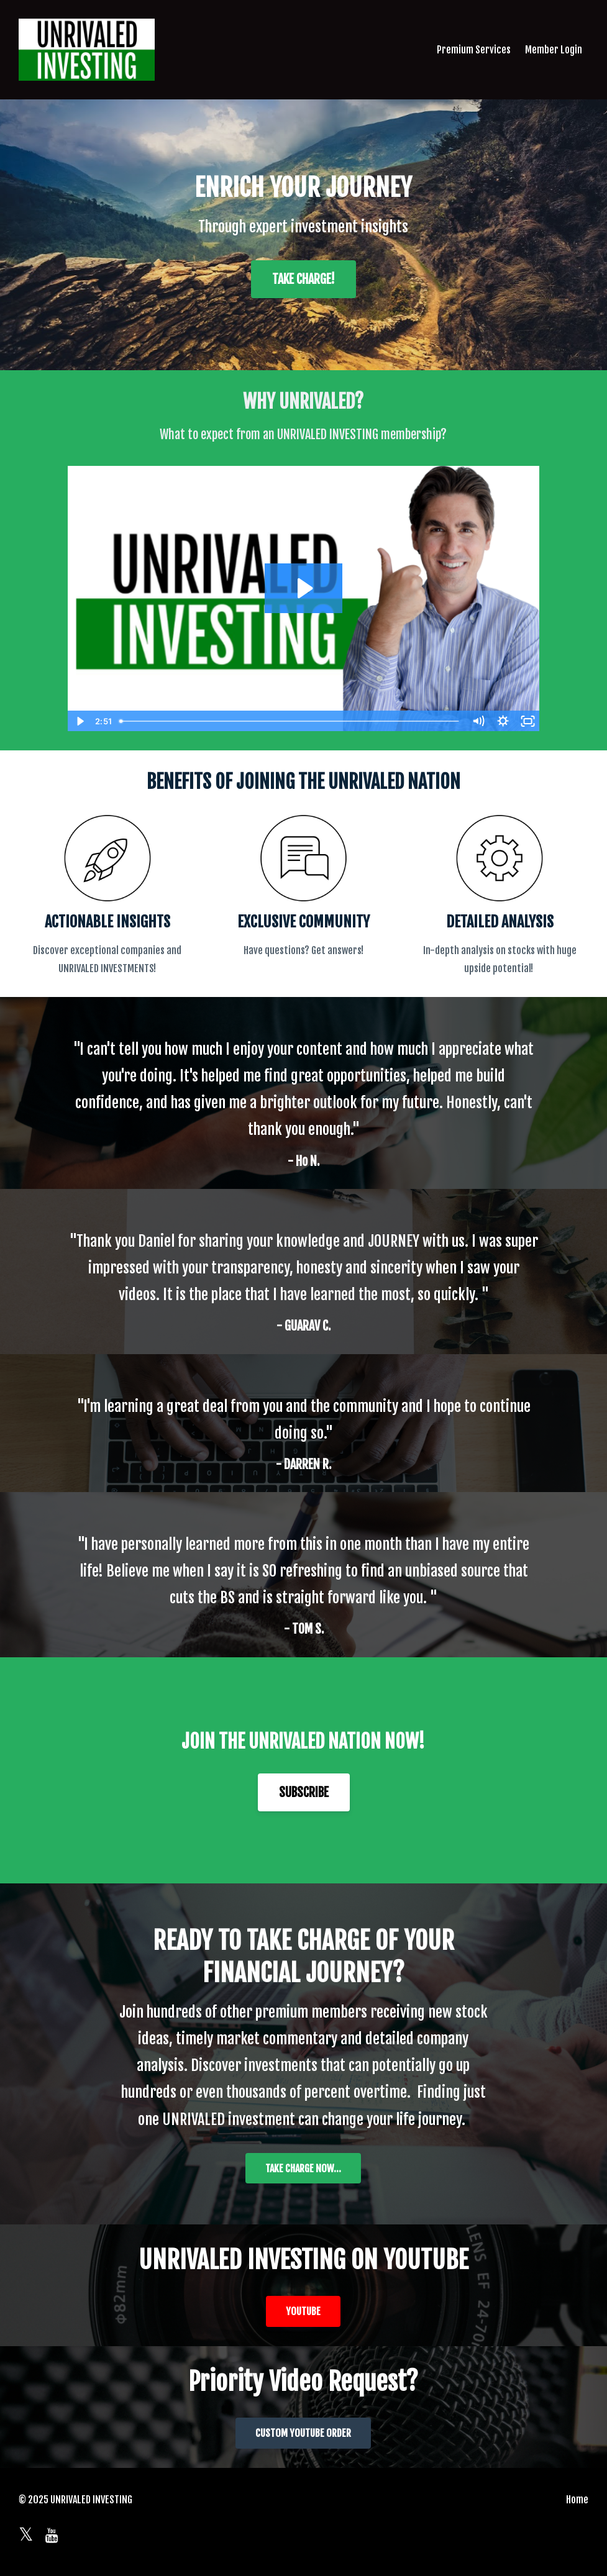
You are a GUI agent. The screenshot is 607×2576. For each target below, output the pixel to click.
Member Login (553, 49)
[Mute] (477, 721)
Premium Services (474, 49)
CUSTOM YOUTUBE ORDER (303, 2433)
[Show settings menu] (502, 721)
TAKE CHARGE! (303, 279)
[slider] (290, 721)
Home (577, 2499)
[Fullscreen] (527, 721)
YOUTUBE (303, 2311)
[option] (303, 1093)
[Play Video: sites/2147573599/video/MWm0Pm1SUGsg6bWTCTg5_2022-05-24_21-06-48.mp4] (303, 588)
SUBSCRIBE (304, 1792)
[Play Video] (79, 721)
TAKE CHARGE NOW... (303, 2168)
